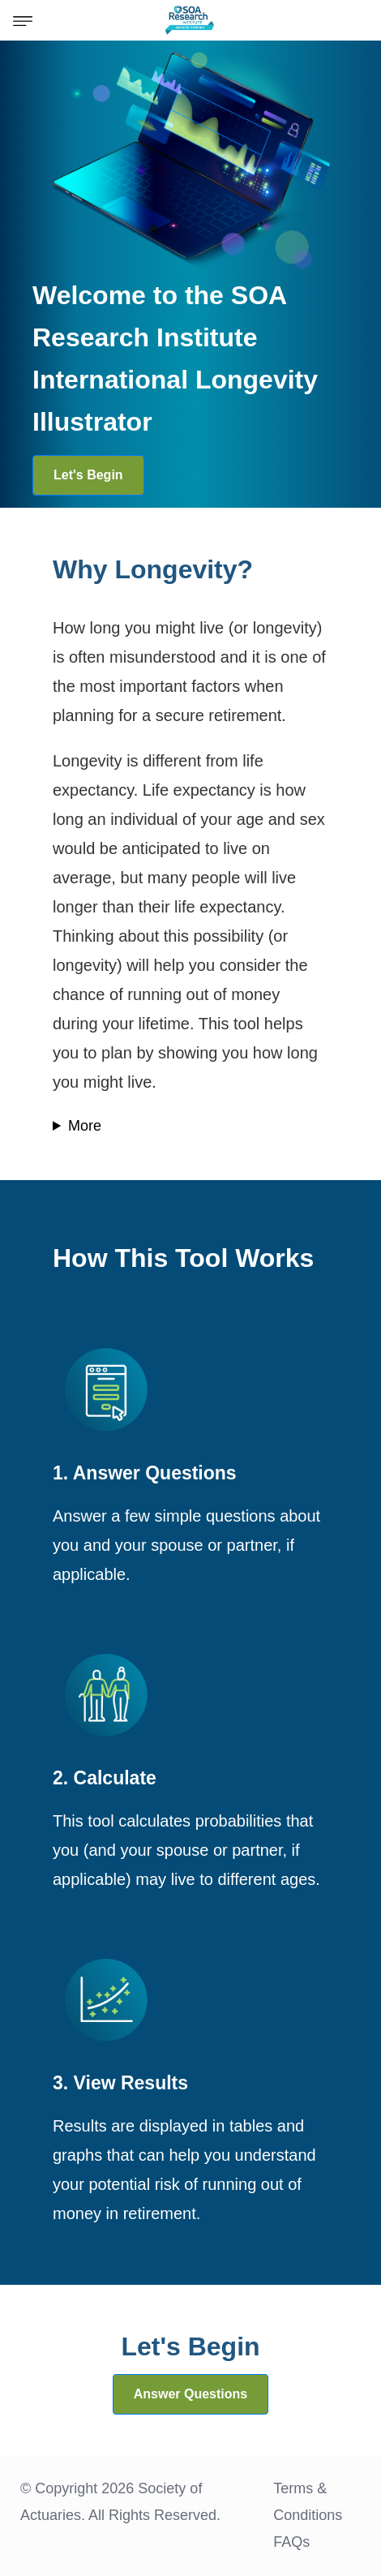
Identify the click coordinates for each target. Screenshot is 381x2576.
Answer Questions (190, 2394)
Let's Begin (88, 475)
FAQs (291, 2542)
